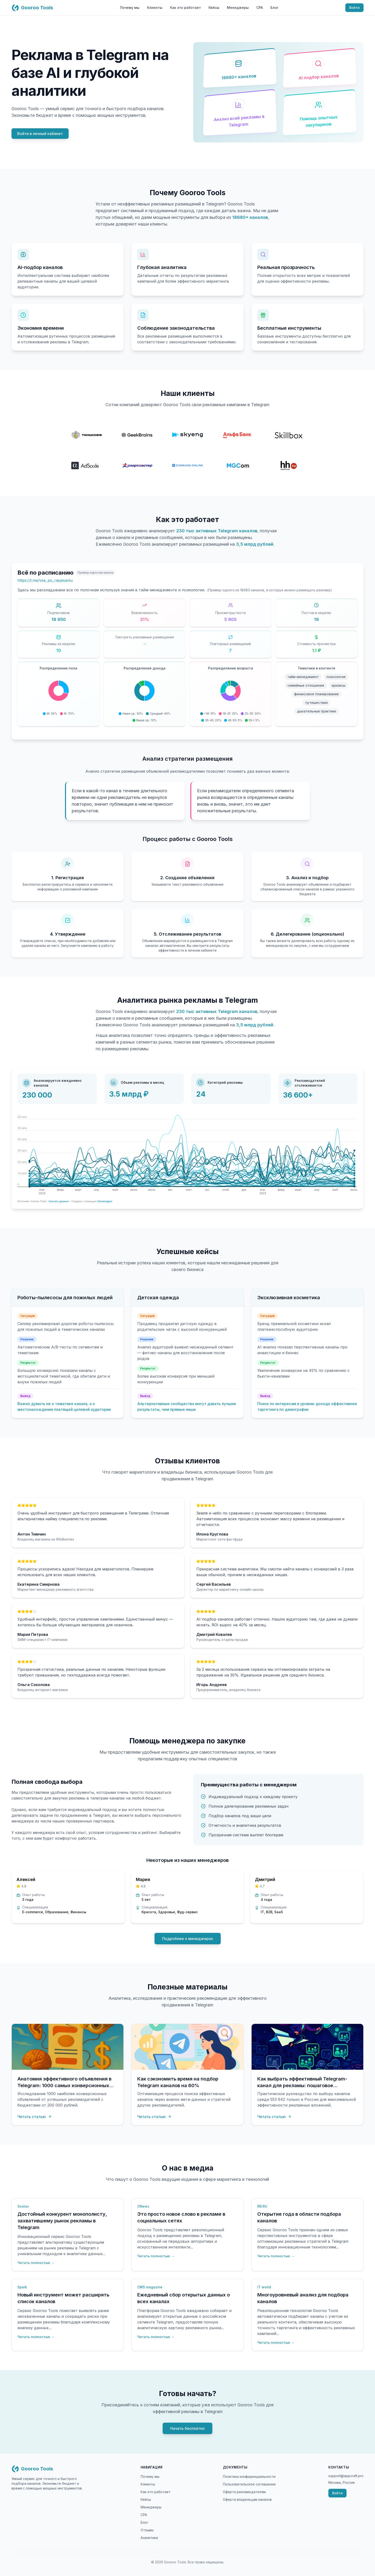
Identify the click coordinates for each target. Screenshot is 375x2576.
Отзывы (147, 2530)
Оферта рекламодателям (244, 2492)
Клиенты (154, 7)
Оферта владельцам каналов (247, 2499)
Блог (274, 7)
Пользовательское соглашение (249, 2484)
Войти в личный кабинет (40, 133)
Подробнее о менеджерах (187, 1938)
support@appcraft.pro (346, 2476)
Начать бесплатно (187, 2428)
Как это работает (185, 7)
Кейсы (214, 7)
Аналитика (149, 2538)
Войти (354, 7)
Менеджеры (238, 7)
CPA (259, 7)
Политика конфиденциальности (249, 2476)
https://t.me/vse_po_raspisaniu (45, 580)
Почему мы (129, 7)
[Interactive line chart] (187, 1158)
